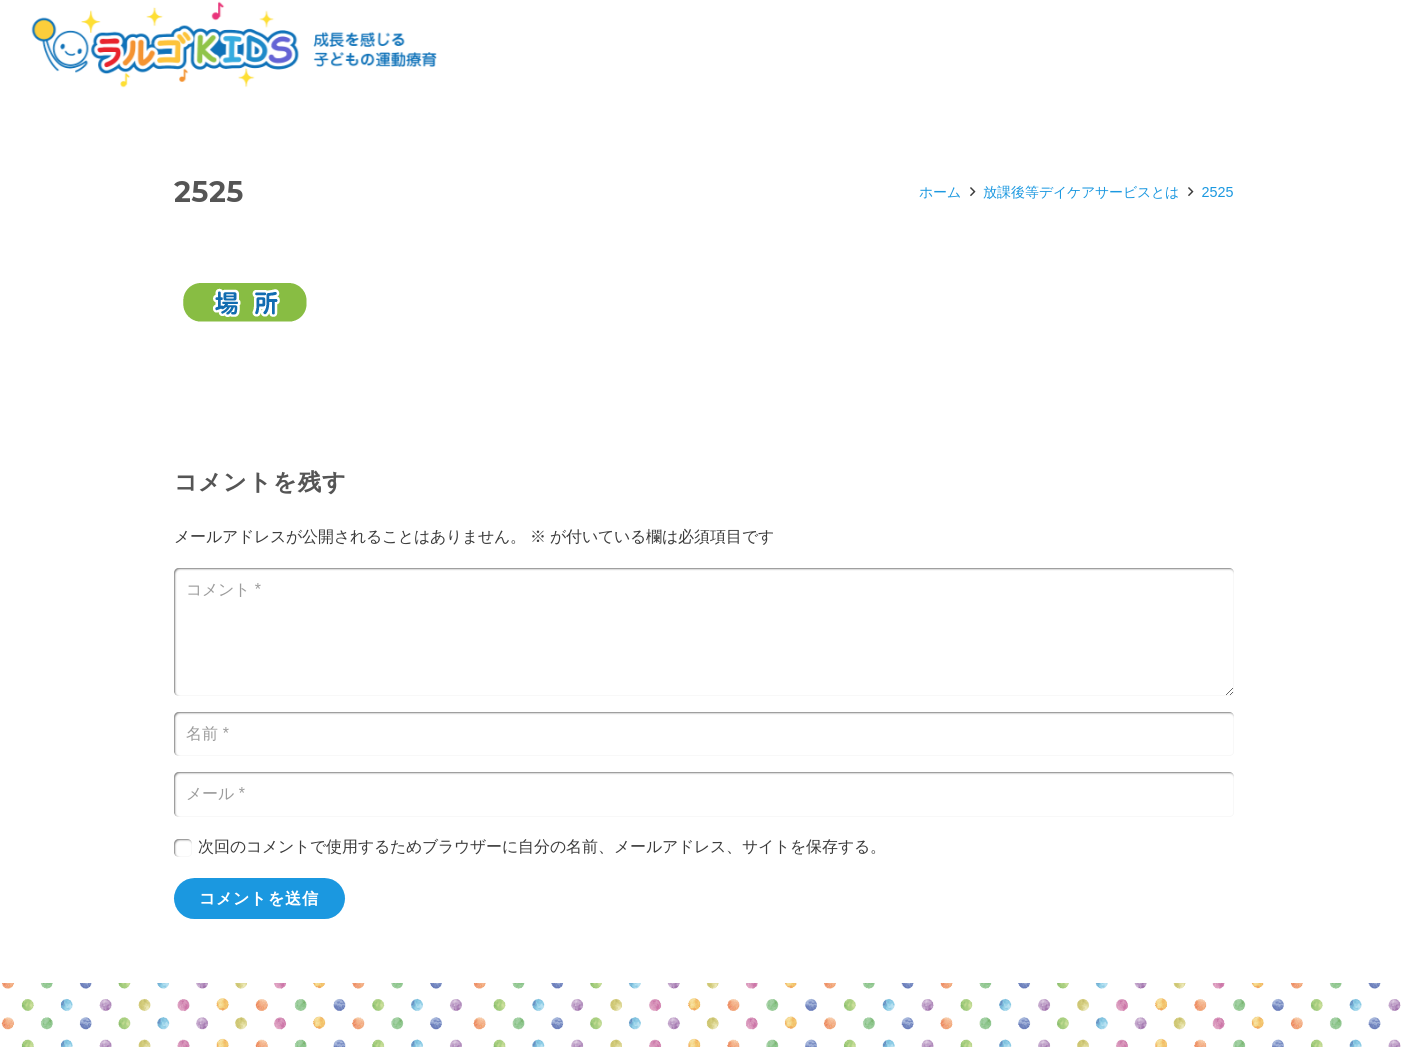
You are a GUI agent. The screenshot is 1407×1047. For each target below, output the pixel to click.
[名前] (704, 734)
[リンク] (234, 45)
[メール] (704, 794)
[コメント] (704, 632)
